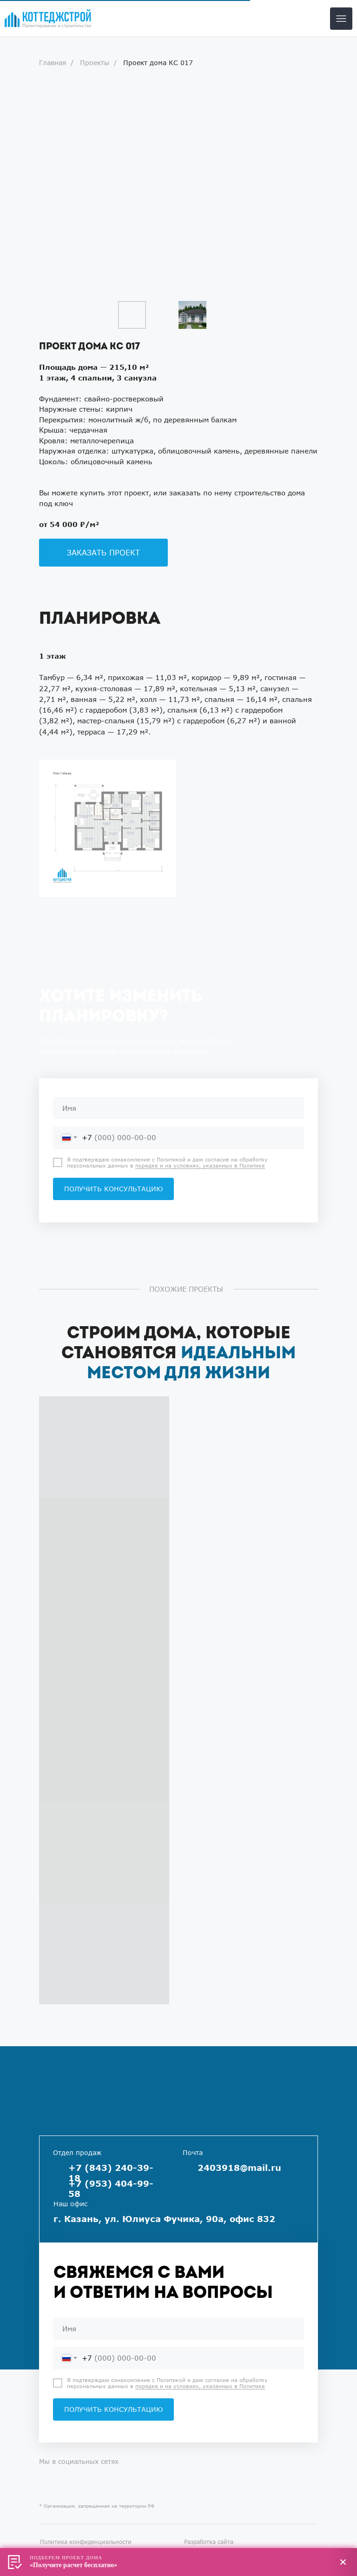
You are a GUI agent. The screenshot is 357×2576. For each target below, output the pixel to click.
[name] (178, 1108)
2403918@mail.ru (239, 2167)
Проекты (94, 63)
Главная (52, 63)
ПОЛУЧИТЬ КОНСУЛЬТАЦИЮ (113, 1189)
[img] (48, 18)
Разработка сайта (208, 2541)
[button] (103, 553)
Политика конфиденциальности (86, 2541)
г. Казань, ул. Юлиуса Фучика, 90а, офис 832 (164, 2219)
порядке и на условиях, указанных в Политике (200, 1165)
